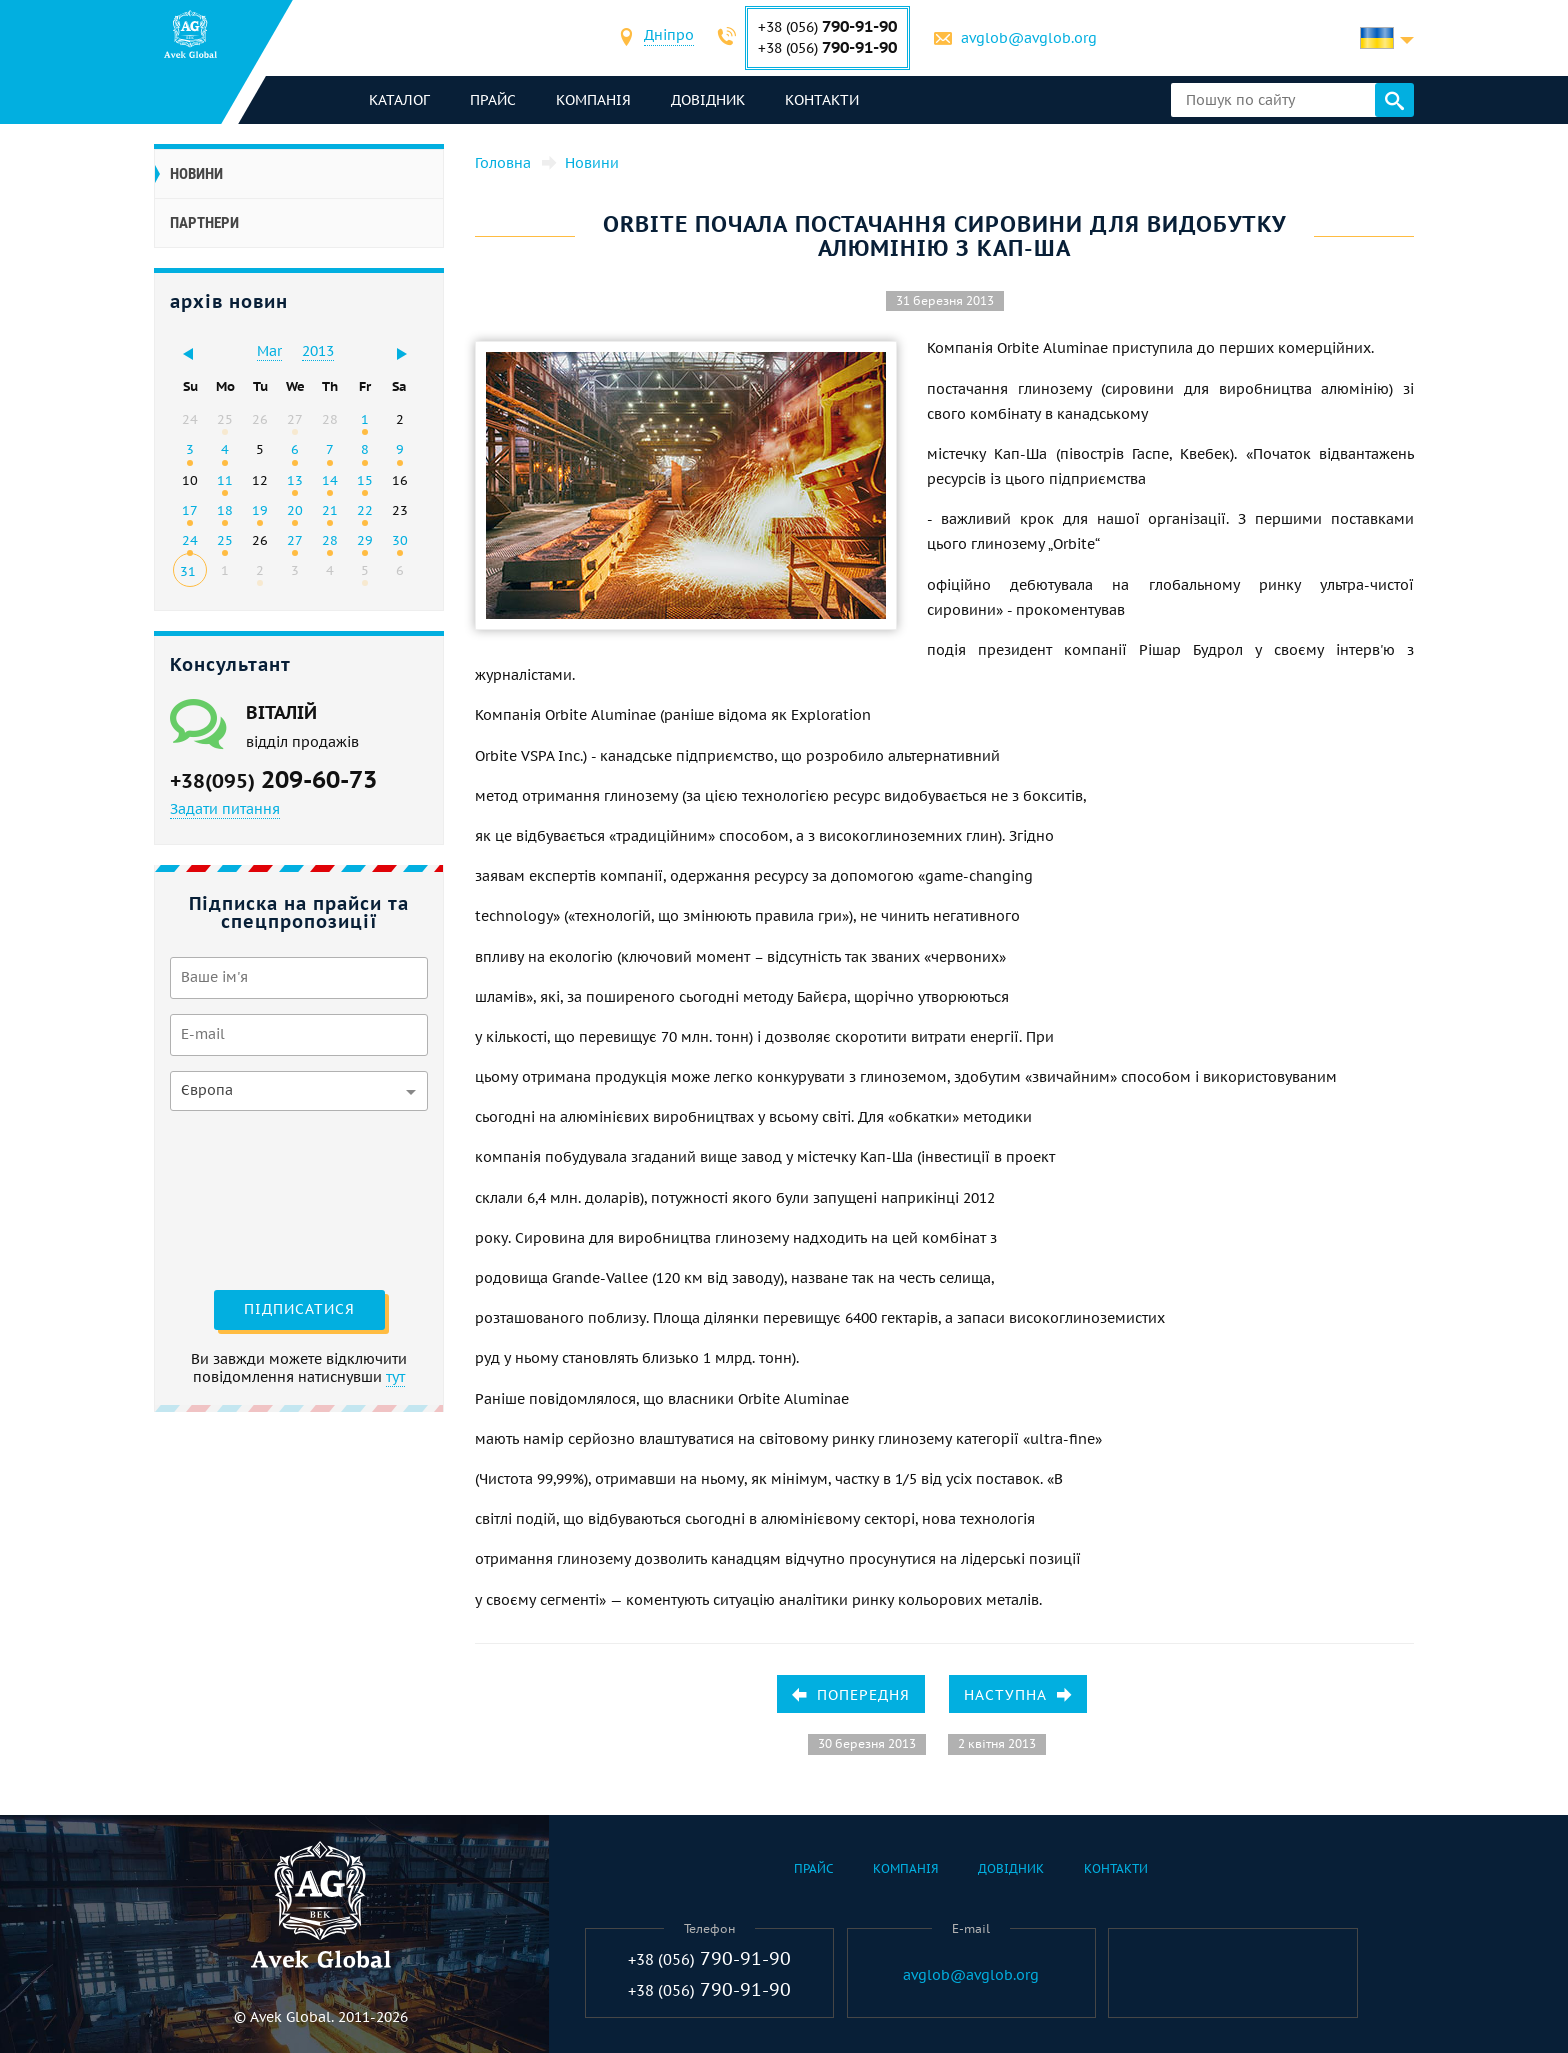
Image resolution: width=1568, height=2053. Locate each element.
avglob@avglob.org (1029, 38)
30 (400, 540)
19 (260, 510)
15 (365, 480)
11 (225, 480)
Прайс (493, 100)
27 (295, 540)
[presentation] (252, 1198)
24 (190, 540)
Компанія (593, 100)
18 (225, 510)
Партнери (204, 223)
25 (225, 540)
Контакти (822, 100)
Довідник (708, 100)
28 (330, 540)
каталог (399, 100)
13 (295, 480)
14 (330, 480)
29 (365, 540)
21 (330, 510)
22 (365, 510)
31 (188, 571)
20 (295, 510)
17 (190, 510)
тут (395, 1377)
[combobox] (669, 37)
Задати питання (225, 809)
